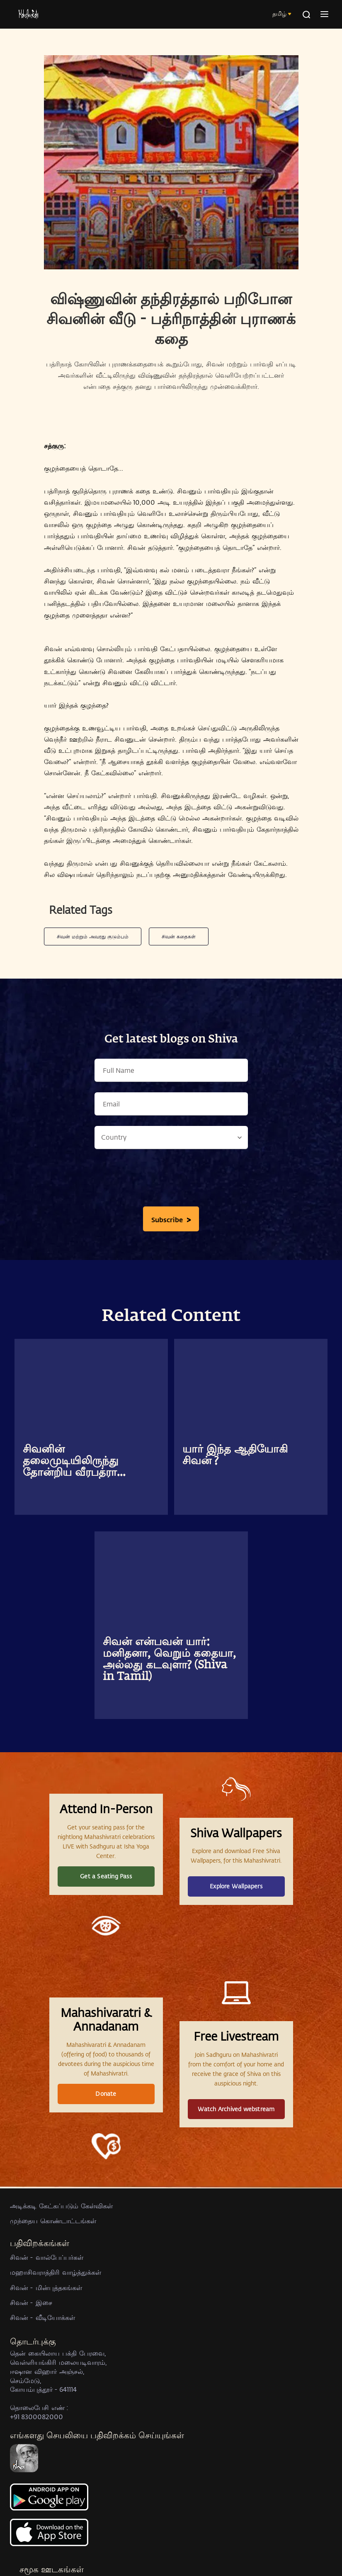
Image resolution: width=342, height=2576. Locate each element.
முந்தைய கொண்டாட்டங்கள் (53, 2220)
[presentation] (171, 1180)
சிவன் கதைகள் (179, 936)
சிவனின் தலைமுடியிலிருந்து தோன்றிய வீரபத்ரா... (74, 1461)
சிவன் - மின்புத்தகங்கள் (46, 2287)
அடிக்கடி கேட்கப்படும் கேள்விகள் (61, 2205)
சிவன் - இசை (31, 2302)
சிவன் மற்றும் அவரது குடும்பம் (93, 936)
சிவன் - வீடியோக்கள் (42, 2317)
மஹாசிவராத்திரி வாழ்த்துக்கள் (55, 2272)
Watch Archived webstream (236, 2109)
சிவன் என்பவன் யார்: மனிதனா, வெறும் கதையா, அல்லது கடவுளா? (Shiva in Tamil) (169, 1659)
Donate (105, 2093)
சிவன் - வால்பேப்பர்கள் (46, 2257)
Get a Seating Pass (106, 1876)
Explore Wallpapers (236, 1886)
